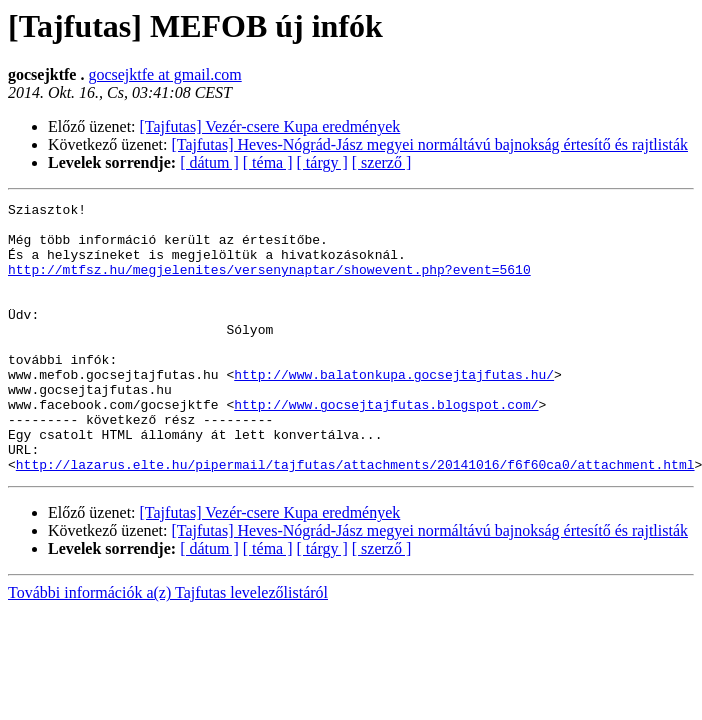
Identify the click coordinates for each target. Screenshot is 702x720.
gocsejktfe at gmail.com (164, 74)
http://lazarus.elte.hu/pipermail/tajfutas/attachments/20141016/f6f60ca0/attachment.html (355, 518)
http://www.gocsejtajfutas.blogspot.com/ (386, 446)
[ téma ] (268, 162)
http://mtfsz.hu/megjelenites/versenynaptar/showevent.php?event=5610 (269, 284)
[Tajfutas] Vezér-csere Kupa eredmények (270, 126)
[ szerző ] (382, 162)
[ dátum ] (209, 162)
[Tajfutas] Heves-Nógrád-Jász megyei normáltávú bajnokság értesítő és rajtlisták (430, 144)
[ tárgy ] (322, 162)
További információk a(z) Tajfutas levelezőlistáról (168, 646)
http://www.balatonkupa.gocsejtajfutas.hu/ (394, 410)
